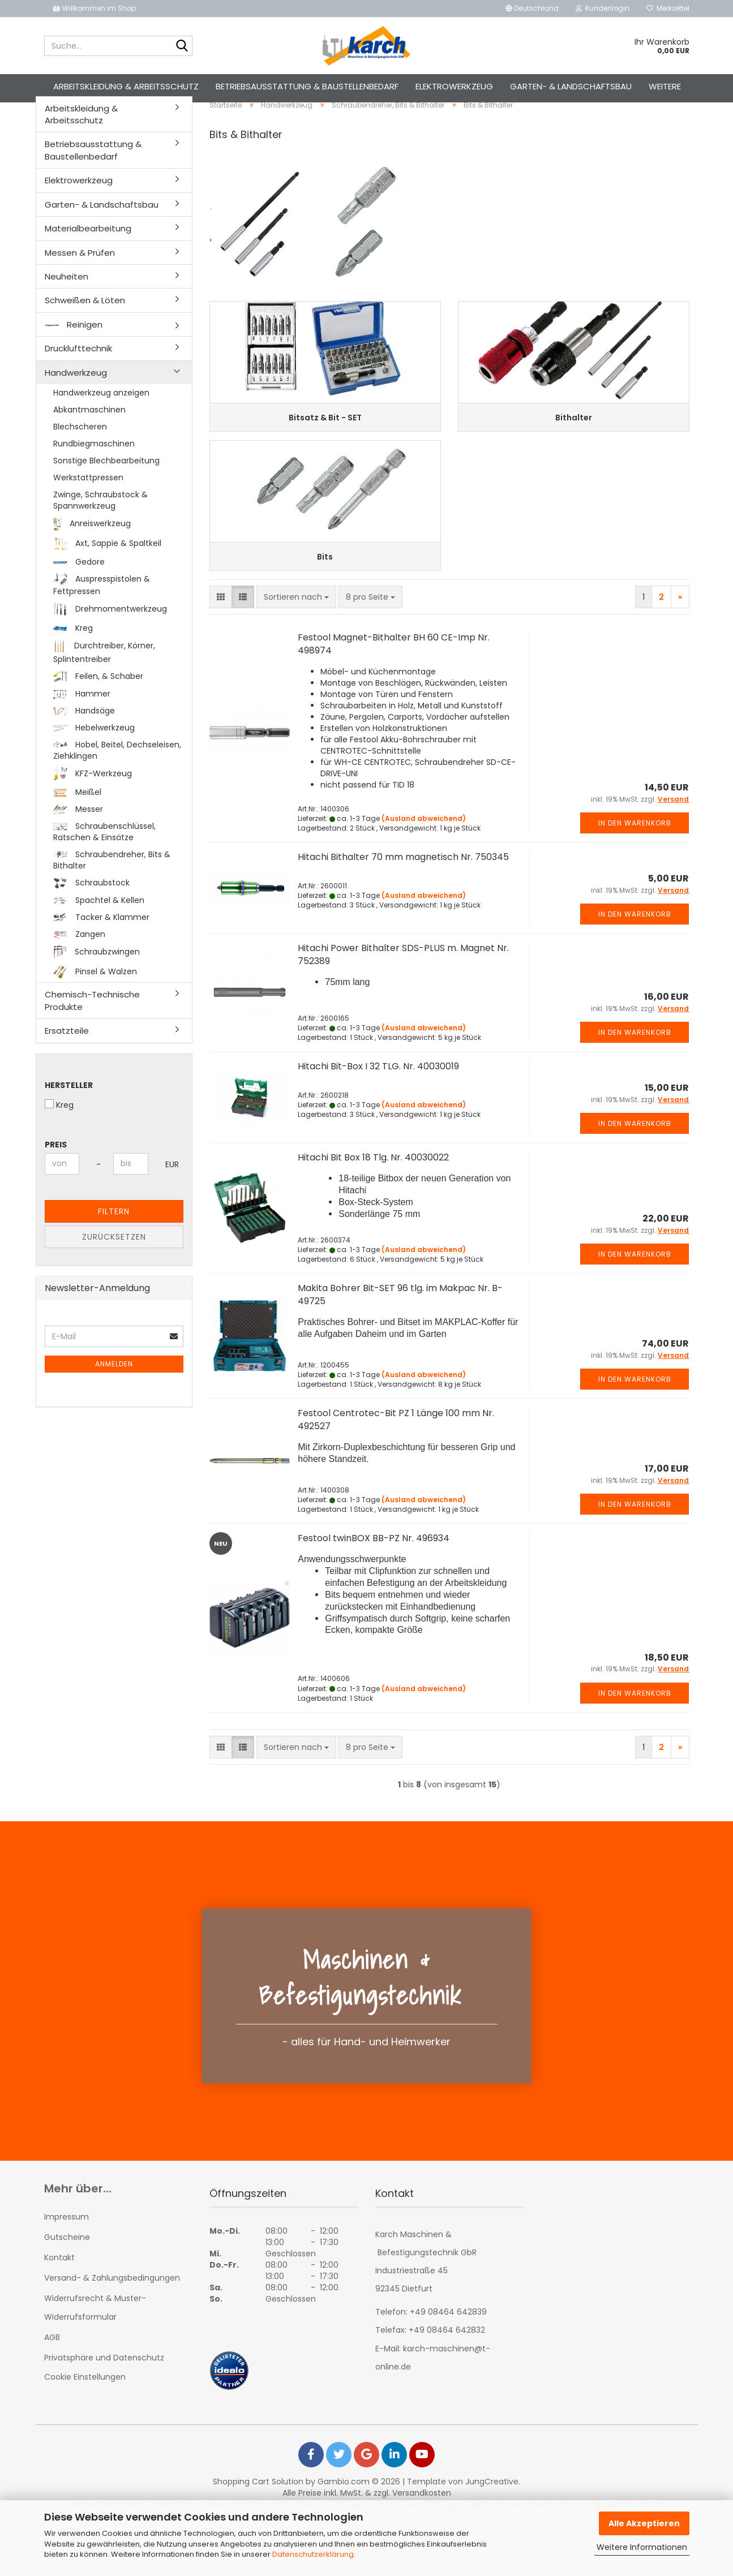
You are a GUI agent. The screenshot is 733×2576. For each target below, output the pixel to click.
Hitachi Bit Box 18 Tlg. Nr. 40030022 (373, 1210)
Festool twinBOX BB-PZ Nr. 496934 (373, 1590)
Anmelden (114, 1395)
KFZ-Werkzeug (92, 805)
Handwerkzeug (76, 404)
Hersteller (69, 1116)
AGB (52, 2390)
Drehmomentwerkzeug (110, 641)
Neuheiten (66, 307)
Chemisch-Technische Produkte (92, 1032)
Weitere (665, 86)
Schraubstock (91, 914)
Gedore (79, 593)
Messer (78, 840)
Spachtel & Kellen (98, 931)
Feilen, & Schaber (98, 707)
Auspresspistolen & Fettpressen (101, 616)
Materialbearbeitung (88, 260)
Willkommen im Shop (94, 8)
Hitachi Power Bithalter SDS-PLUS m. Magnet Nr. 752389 (403, 1008)
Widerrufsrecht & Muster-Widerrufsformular (95, 2360)
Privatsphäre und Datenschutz (104, 2410)
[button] (532, 8)
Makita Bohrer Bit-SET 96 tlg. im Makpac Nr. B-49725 (400, 1348)
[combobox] (296, 650)
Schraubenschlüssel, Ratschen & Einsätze (104, 863)
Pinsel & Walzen (95, 1004)
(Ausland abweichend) (423, 871)
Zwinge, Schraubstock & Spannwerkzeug (100, 531)
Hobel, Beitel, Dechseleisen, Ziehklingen (117, 782)
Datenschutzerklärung (313, 2554)
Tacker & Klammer (101, 948)
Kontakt (59, 2310)
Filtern (114, 1242)
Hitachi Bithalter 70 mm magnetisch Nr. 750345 (403, 910)
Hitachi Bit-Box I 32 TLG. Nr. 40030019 (378, 1119)
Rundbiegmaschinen (94, 474)
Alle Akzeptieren (644, 2523)
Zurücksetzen (114, 1268)
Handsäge (84, 742)
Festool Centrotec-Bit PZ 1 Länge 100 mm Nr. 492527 (396, 1473)
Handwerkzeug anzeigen (101, 423)
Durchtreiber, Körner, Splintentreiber (104, 683)
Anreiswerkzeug (92, 555)
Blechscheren (80, 457)
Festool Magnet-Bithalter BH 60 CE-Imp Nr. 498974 (394, 697)
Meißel (77, 823)
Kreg (73, 659)
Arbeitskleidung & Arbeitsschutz (126, 86)
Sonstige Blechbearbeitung (106, 491)
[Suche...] (181, 46)
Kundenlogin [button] (602, 8)
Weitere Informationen (642, 2547)
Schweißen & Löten (85, 332)
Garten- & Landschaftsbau (571, 86)
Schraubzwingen (96, 984)
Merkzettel (667, 8)
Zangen (79, 965)
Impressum (66, 2269)
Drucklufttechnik (78, 380)
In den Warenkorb (634, 876)
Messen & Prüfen (80, 284)
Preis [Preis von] (56, 1175)
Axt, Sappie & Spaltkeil (107, 575)
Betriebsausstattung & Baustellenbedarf (307, 86)
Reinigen (73, 356)
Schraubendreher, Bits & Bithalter (111, 891)
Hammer (81, 725)
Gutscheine (67, 2289)
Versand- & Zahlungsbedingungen (112, 2331)
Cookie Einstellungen (85, 2430)
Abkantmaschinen (89, 440)
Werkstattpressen (88, 508)
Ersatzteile (67, 1062)
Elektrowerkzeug (454, 86)
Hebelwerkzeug (94, 759)
